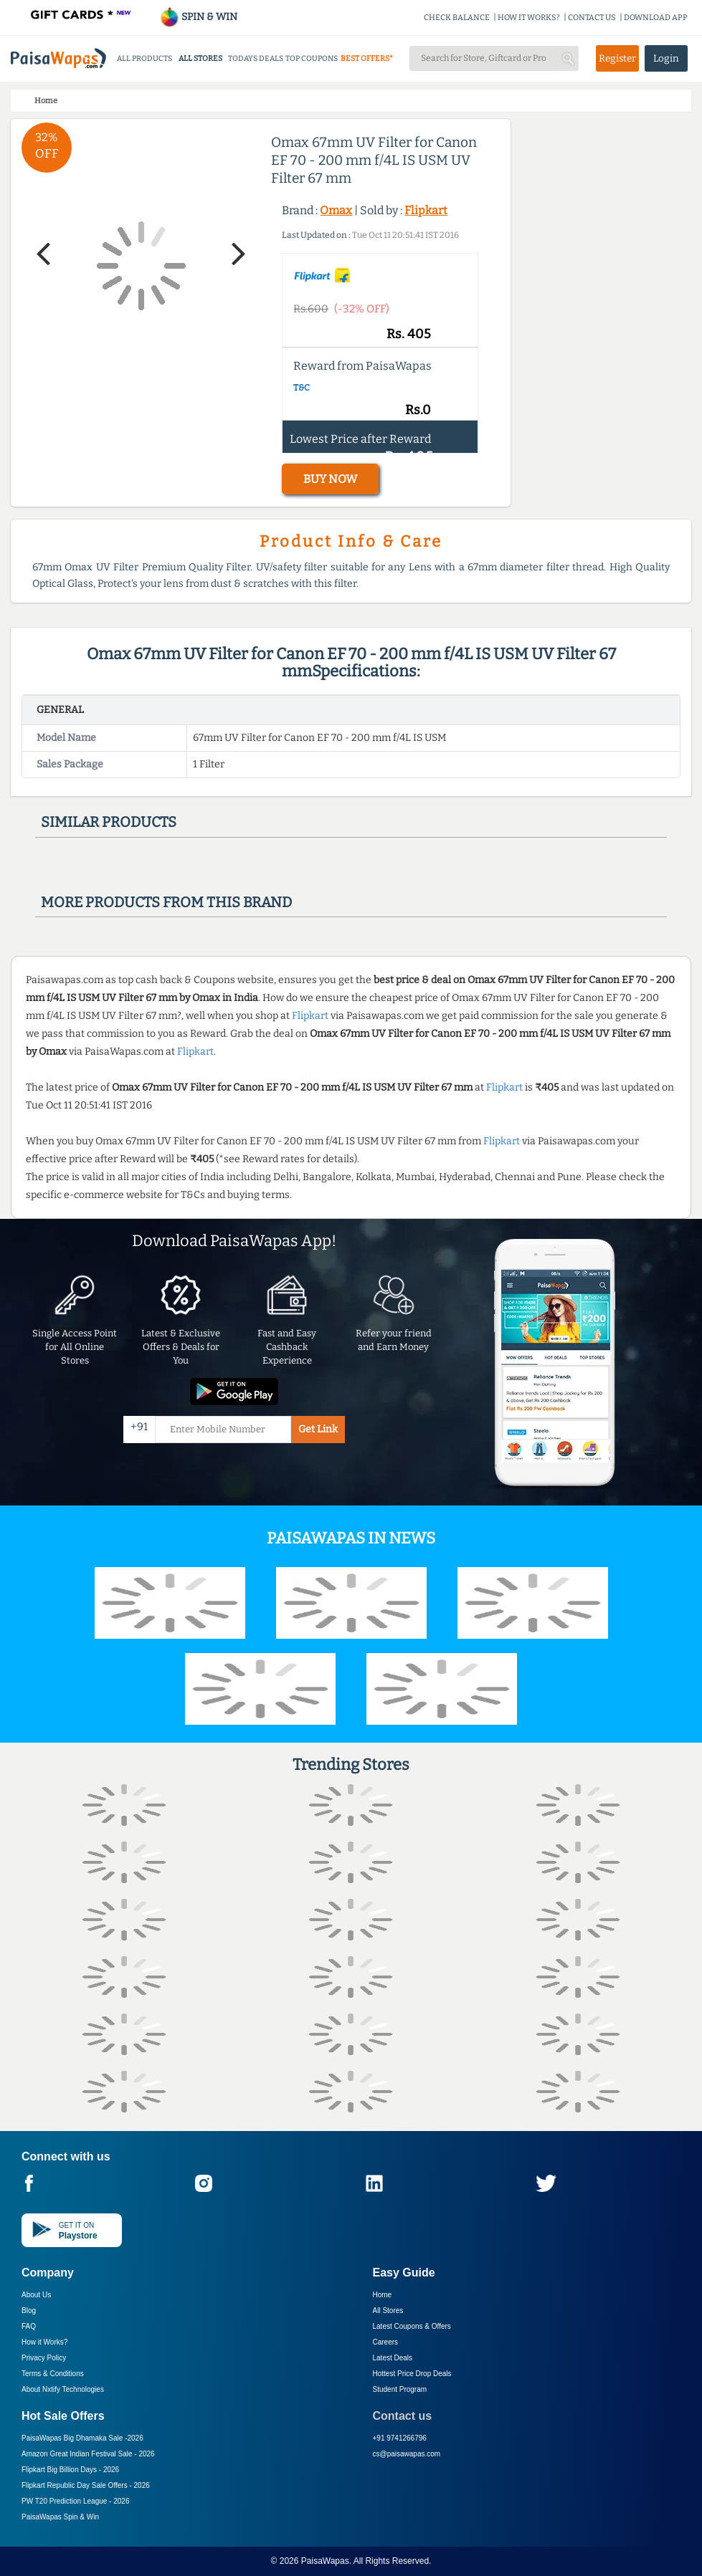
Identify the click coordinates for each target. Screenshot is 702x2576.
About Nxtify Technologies (63, 2389)
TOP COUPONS (311, 58)
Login (666, 58)
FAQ (29, 2326)
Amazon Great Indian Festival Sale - (88, 2454)
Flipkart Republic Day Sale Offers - (86, 2485)
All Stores (388, 2310)
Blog (29, 2310)
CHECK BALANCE (457, 17)
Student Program (400, 2389)
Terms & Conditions (53, 2374)
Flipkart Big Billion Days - (70, 2470)
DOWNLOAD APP (656, 17)
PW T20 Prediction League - (75, 2501)
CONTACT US (592, 17)
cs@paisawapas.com (407, 2454)
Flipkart (425, 210)
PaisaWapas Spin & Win (60, 2517)
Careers (386, 2342)
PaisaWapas (325, 2561)
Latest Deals (393, 2358)
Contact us (402, 2416)
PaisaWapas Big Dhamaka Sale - (82, 2438)
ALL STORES (200, 58)
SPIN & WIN (198, 17)
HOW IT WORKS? (529, 17)
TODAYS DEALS (255, 58)
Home (382, 2295)
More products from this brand (166, 902)
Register (617, 58)
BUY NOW (330, 479)
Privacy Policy (44, 2358)
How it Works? (44, 2342)
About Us (36, 2295)
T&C (301, 388)
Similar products (108, 821)
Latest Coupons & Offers (412, 2326)
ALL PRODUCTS (144, 58)
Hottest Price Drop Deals (412, 2374)
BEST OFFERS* (367, 58)
